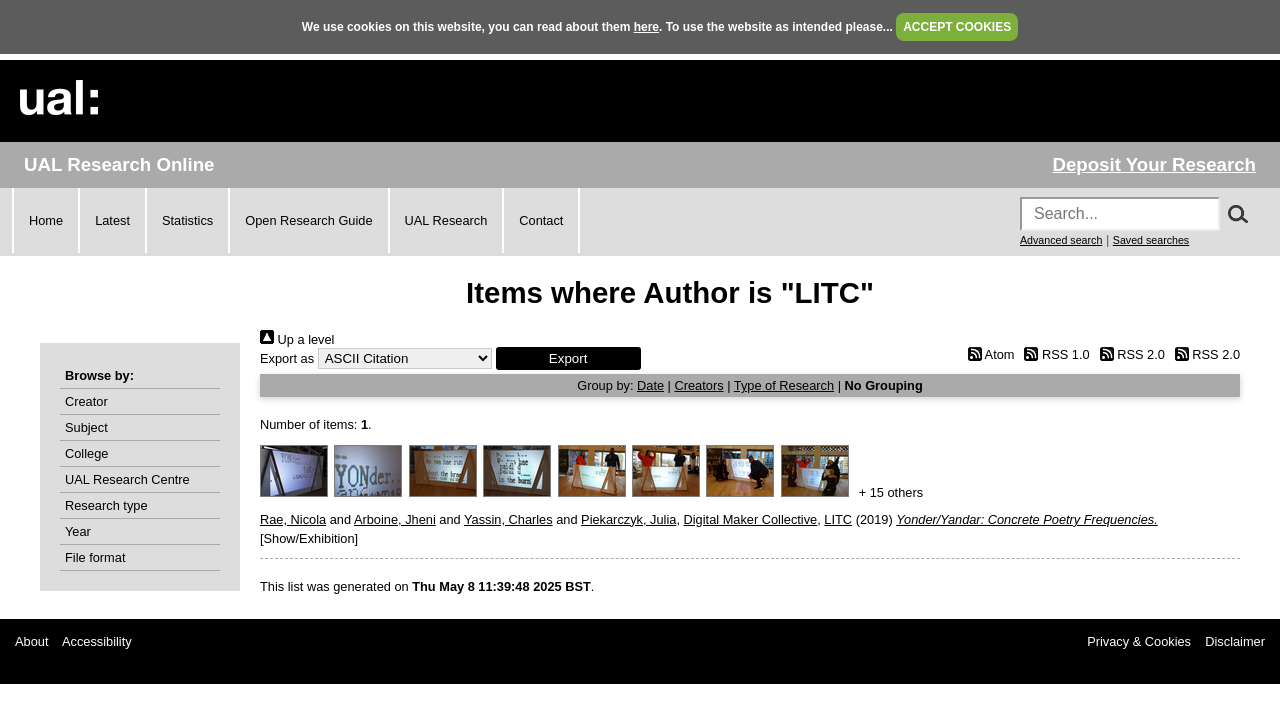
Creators (699, 385)
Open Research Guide (308, 220)
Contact (541, 220)
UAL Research (446, 220)
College (86, 453)
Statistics (187, 220)
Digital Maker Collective (751, 519)
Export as (287, 358)
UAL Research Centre (127, 479)
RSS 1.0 (1054, 354)
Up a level (297, 339)
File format (95, 557)
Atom (987, 354)
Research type (106, 505)
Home (46, 220)
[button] (568, 358)
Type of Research (784, 385)
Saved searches (1151, 240)
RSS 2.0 (1129, 354)
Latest (112, 220)
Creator (86, 401)
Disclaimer (1235, 641)
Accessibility (97, 641)
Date (650, 385)
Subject (86, 427)
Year (78, 531)
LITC (838, 519)
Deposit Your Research (1154, 164)
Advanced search (1061, 240)
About (31, 641)
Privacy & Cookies (1139, 641)
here (646, 27)
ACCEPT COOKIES (957, 27)
